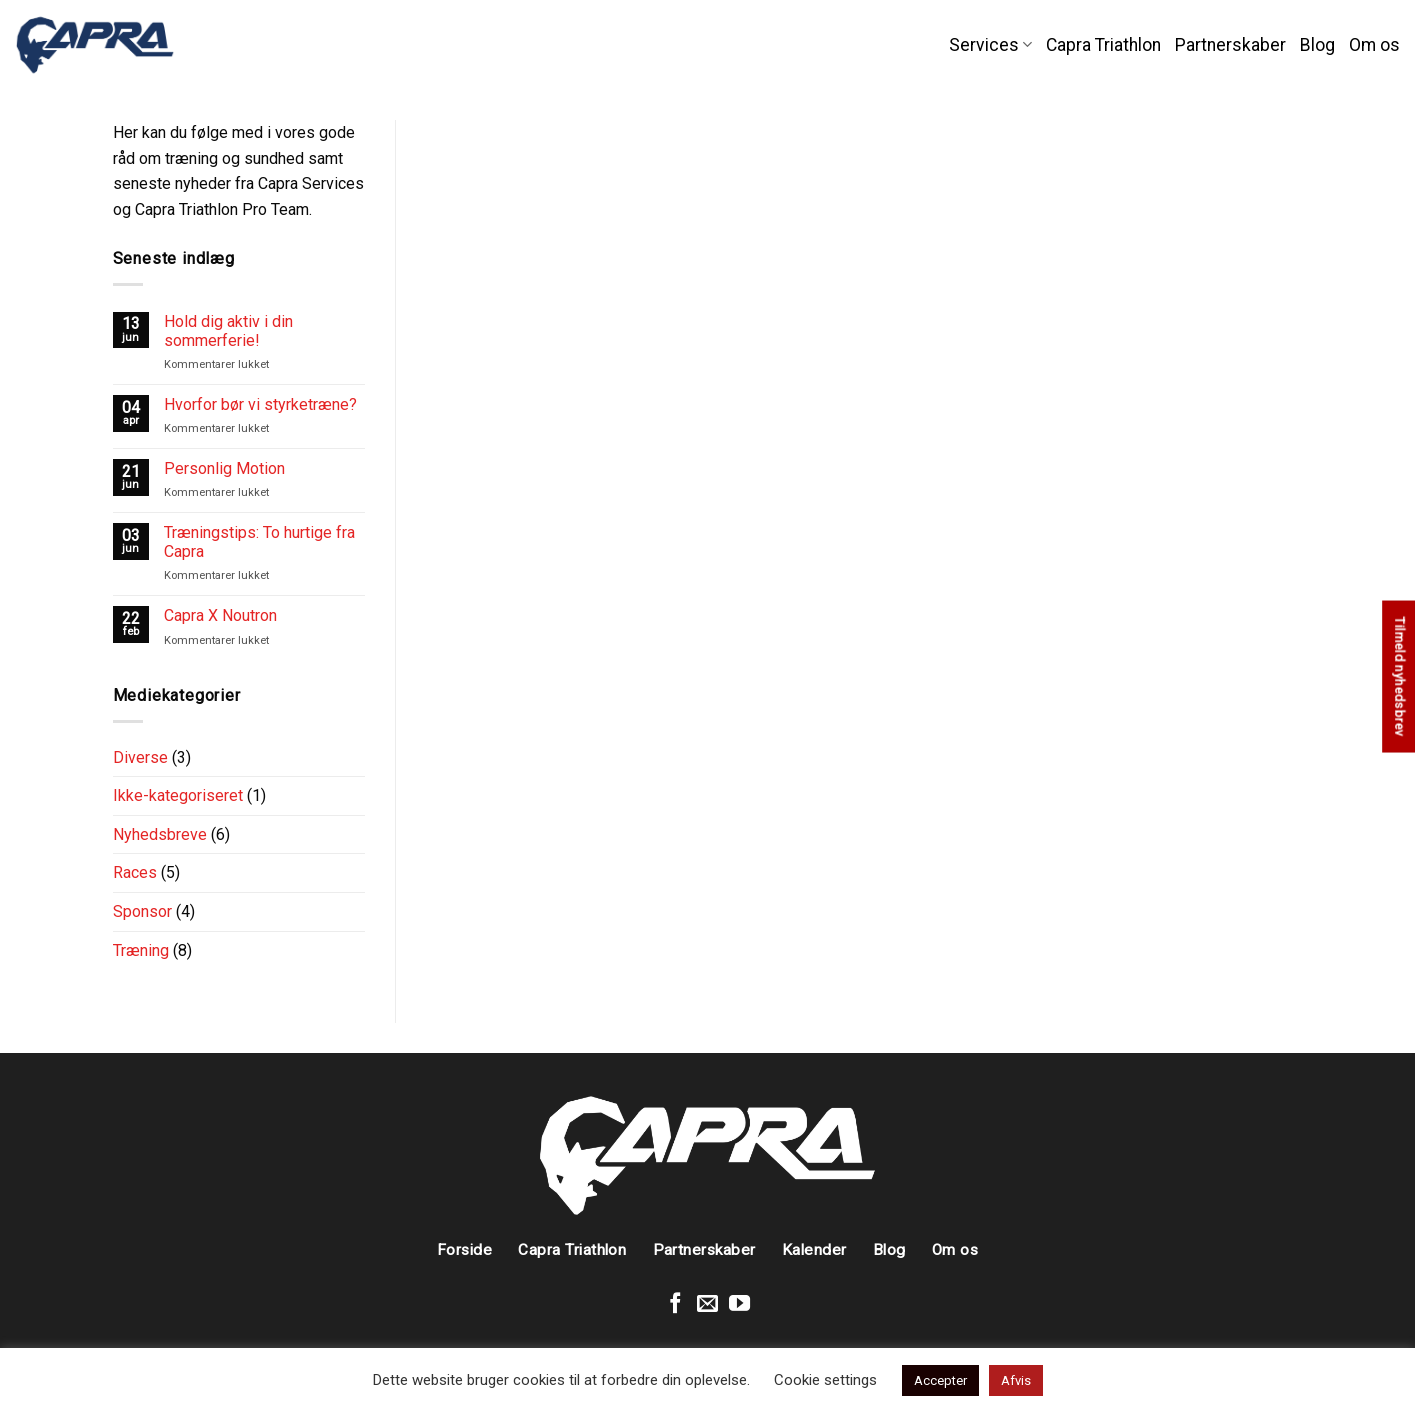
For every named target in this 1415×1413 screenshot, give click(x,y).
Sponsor (142, 911)
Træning (141, 950)
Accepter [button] (940, 1380)
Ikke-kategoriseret (178, 795)
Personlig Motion (224, 468)
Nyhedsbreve (160, 834)
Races (135, 872)
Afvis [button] (1016, 1380)
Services (990, 45)
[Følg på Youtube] (739, 1304)
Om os (1374, 45)
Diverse (140, 757)
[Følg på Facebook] (675, 1304)
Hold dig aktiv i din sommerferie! (228, 331)
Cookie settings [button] (825, 1380)
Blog (1317, 45)
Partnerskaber (1230, 45)
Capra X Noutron (220, 615)
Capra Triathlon (1103, 45)
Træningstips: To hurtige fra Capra (259, 542)
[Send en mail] (707, 1304)
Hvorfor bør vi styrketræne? (260, 404)
